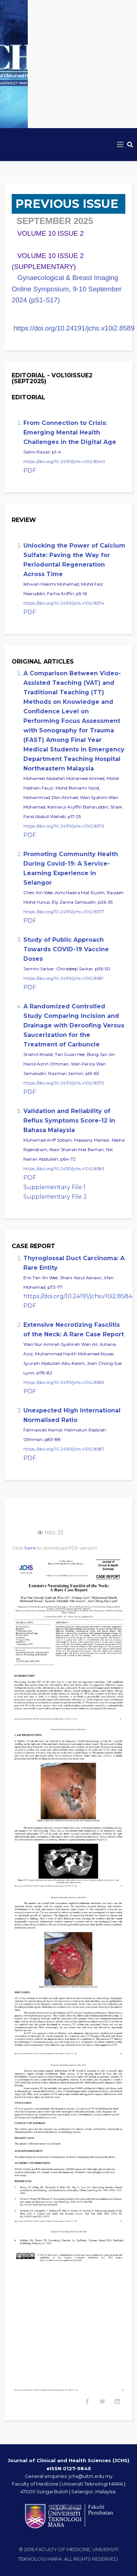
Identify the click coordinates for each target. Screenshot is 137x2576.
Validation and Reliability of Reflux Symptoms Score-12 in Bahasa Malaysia (69, 1121)
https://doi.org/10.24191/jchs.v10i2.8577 (63, 911)
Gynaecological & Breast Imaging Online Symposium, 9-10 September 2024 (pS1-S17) (67, 289)
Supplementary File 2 (55, 1196)
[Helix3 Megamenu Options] (120, 144)
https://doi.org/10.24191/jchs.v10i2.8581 (63, 978)
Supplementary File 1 (54, 1187)
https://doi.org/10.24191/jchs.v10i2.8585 (63, 1382)
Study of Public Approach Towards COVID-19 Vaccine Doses (66, 949)
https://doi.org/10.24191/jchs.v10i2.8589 (74, 328)
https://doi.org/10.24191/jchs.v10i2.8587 (63, 1449)
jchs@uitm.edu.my (91, 2476)
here (30, 1548)
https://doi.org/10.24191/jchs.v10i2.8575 (63, 1083)
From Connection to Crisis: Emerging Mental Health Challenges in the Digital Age (69, 432)
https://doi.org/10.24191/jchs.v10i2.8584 (77, 1296)
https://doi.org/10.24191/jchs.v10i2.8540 (64, 461)
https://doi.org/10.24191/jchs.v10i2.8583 (63, 1168)
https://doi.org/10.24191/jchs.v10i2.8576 (63, 826)
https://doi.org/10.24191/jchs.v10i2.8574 (63, 603)
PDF (29, 470)
